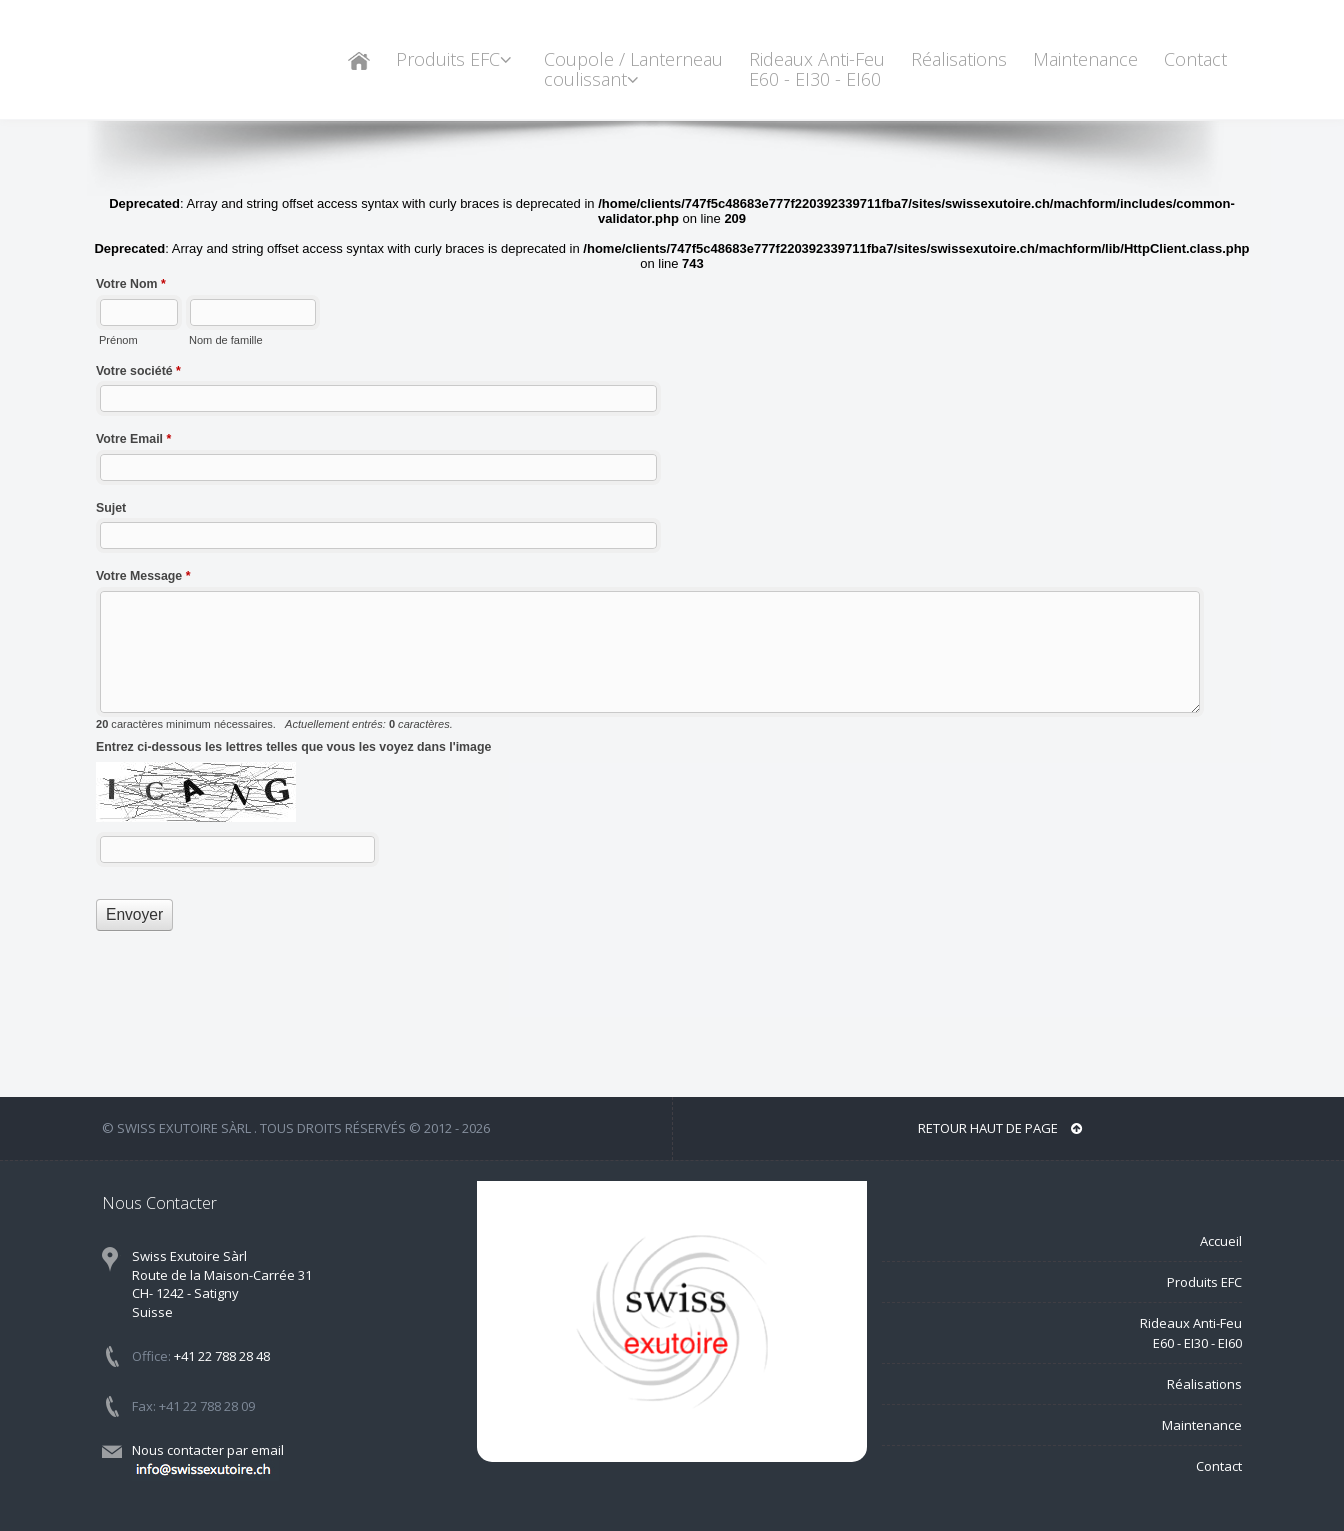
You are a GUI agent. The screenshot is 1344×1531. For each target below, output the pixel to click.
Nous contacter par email (208, 1459)
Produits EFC (457, 59)
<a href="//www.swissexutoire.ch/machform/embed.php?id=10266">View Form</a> (672, 595)
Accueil (1221, 1241)
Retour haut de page (1000, 1128)
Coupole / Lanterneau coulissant (633, 69)
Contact (1195, 59)
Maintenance (1085, 59)
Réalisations (959, 59)
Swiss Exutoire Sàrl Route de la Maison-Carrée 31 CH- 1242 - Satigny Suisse (222, 1284)
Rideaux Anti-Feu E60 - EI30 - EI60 (817, 69)
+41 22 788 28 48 (222, 1356)
